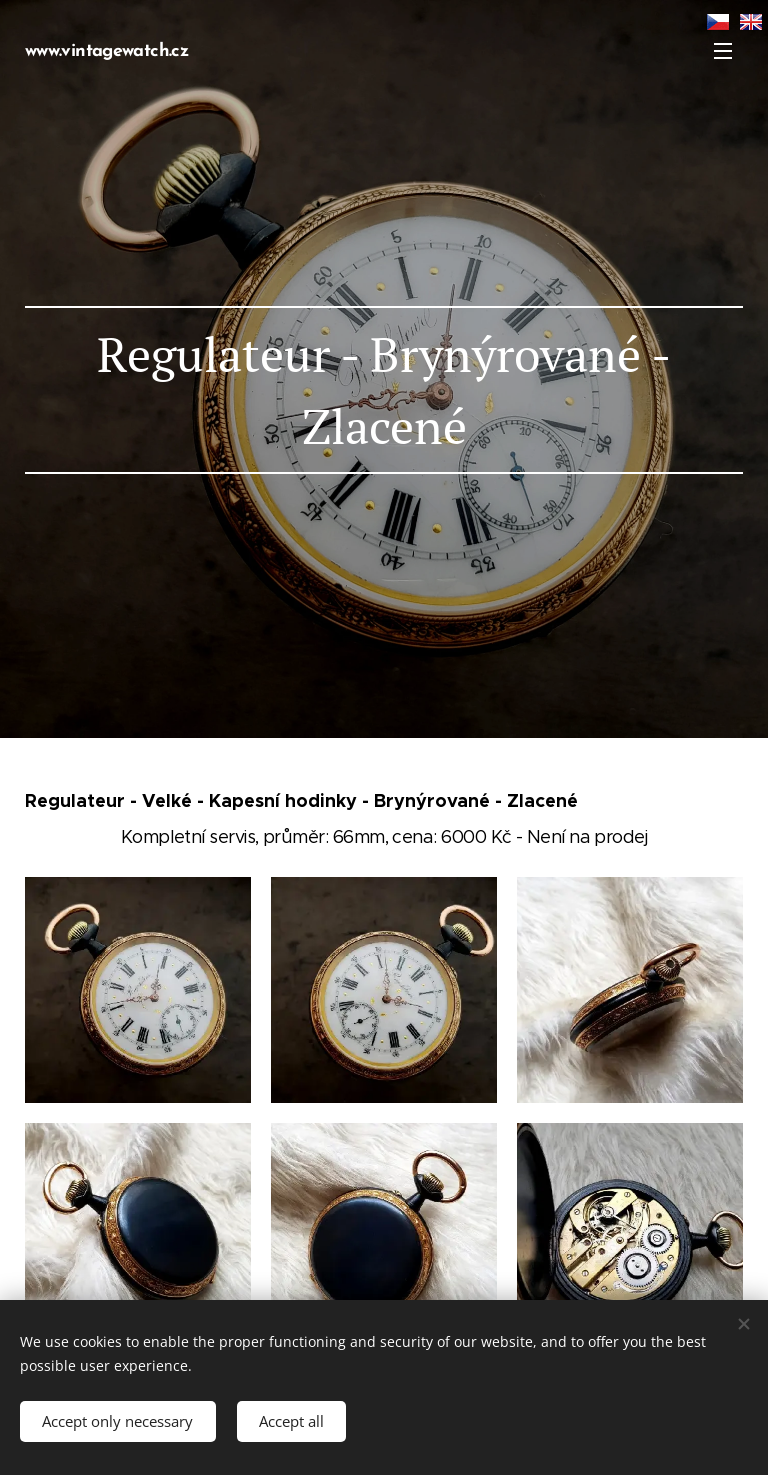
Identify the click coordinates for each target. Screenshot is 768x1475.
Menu (723, 51)
